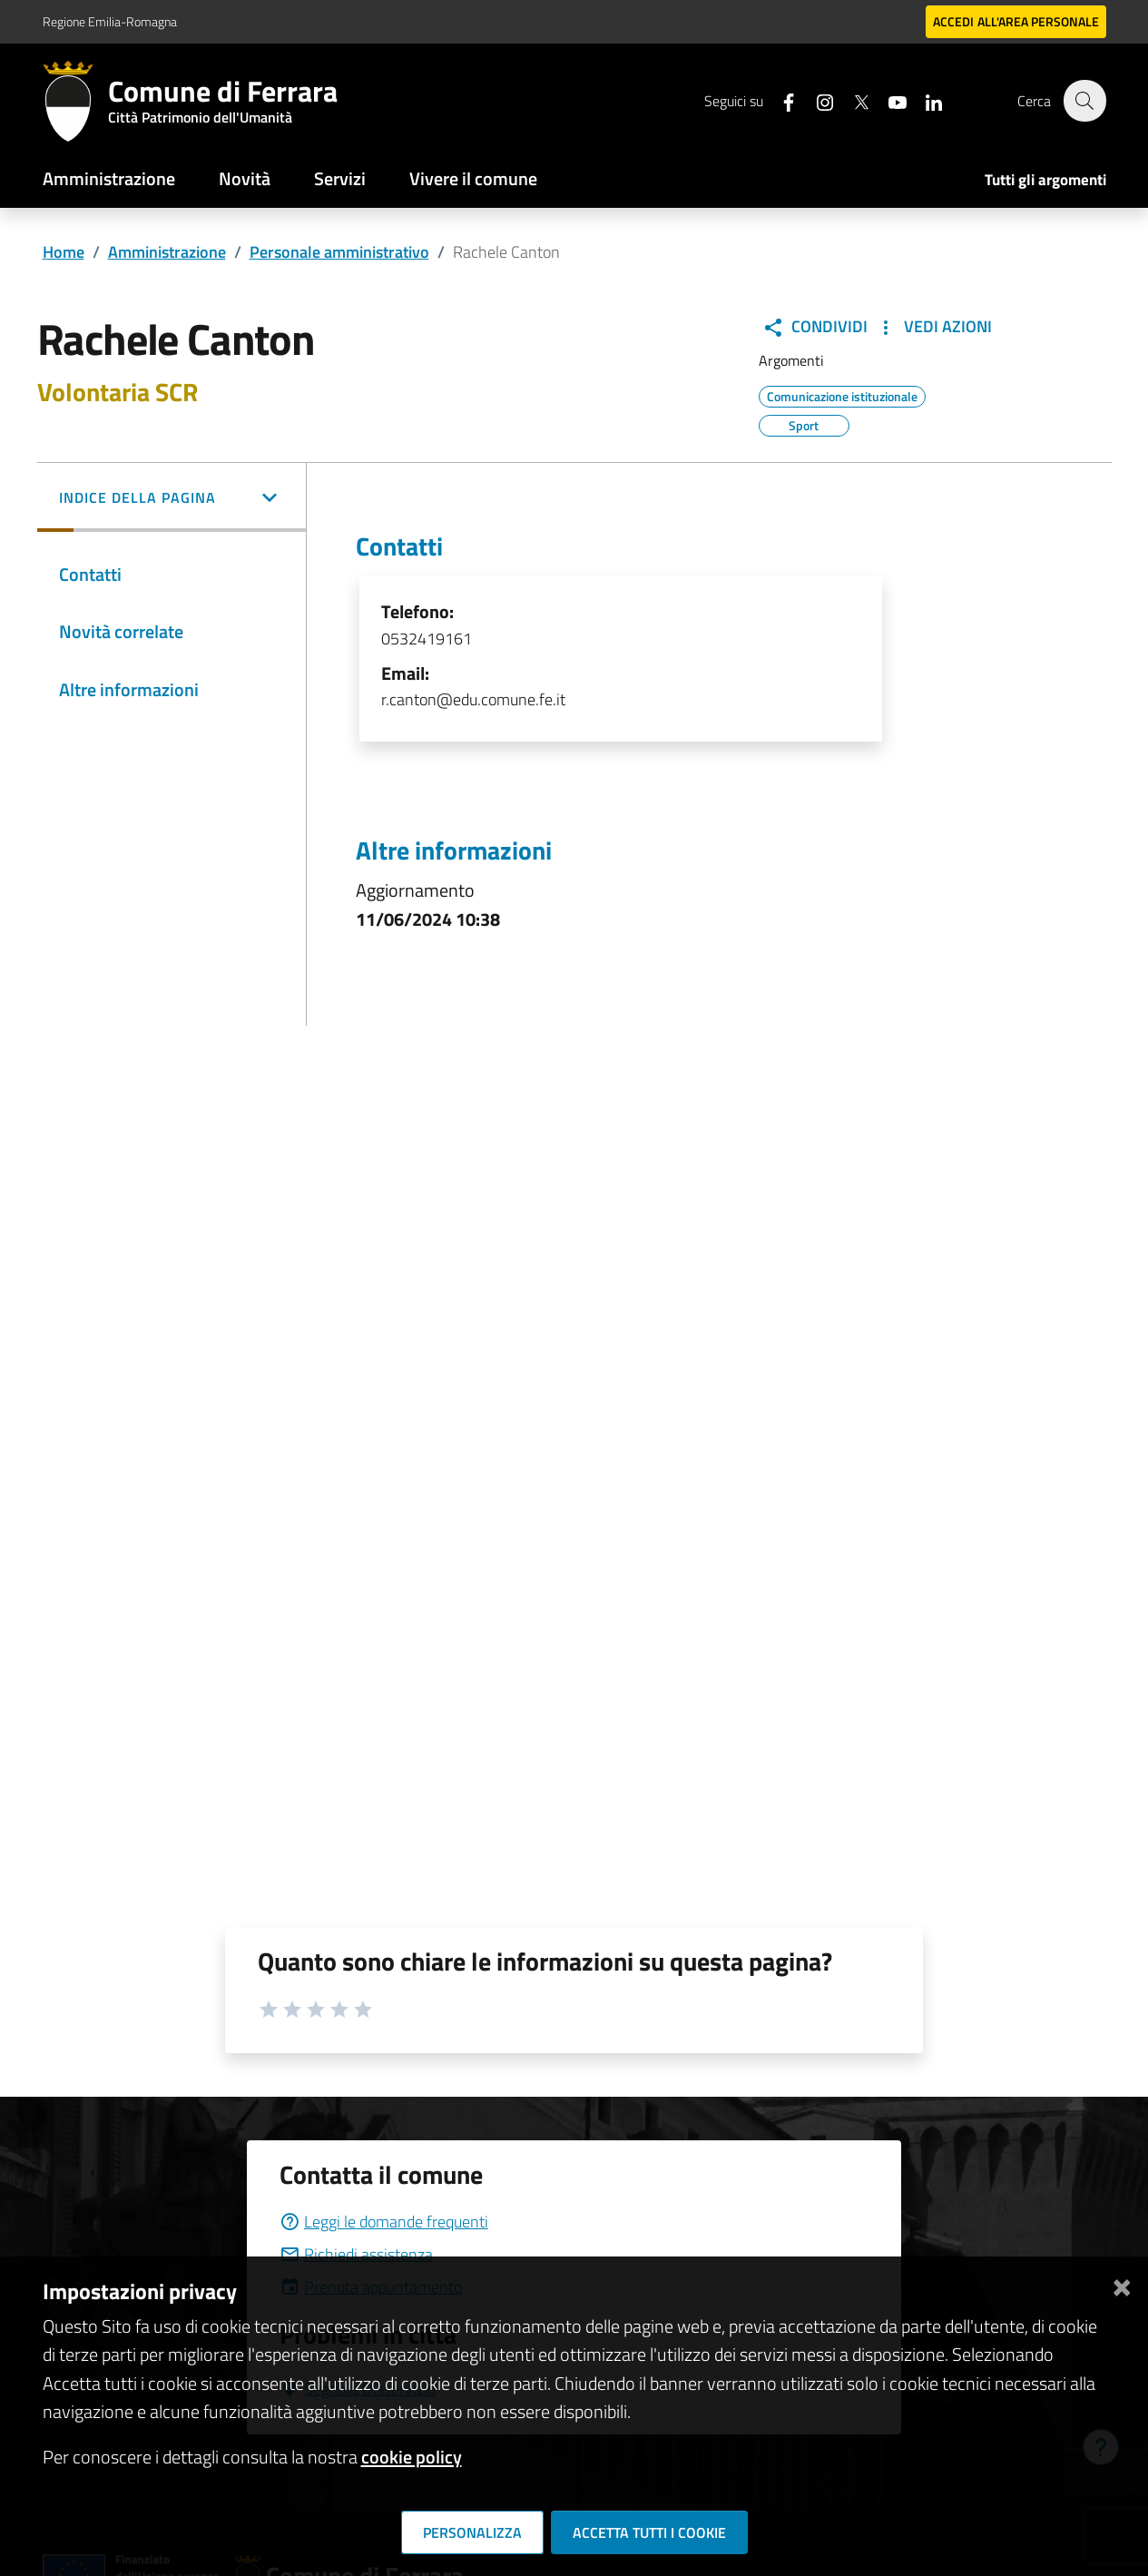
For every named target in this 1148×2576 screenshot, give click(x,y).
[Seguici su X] (851, 100)
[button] (171, 499)
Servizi (340, 178)
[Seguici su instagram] (815, 100)
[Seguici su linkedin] (924, 100)
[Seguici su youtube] (887, 100)
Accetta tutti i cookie (649, 2532)
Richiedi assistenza (356, 2254)
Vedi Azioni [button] (933, 326)
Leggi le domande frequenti (384, 2221)
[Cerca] (1084, 101)
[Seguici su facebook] (778, 100)
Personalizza (472, 2532)
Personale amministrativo (339, 252)
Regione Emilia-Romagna (110, 21)
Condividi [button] (815, 326)
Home (63, 252)
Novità (244, 178)
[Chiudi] (1121, 2284)
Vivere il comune (473, 178)
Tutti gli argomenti (1045, 180)
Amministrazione (109, 178)
